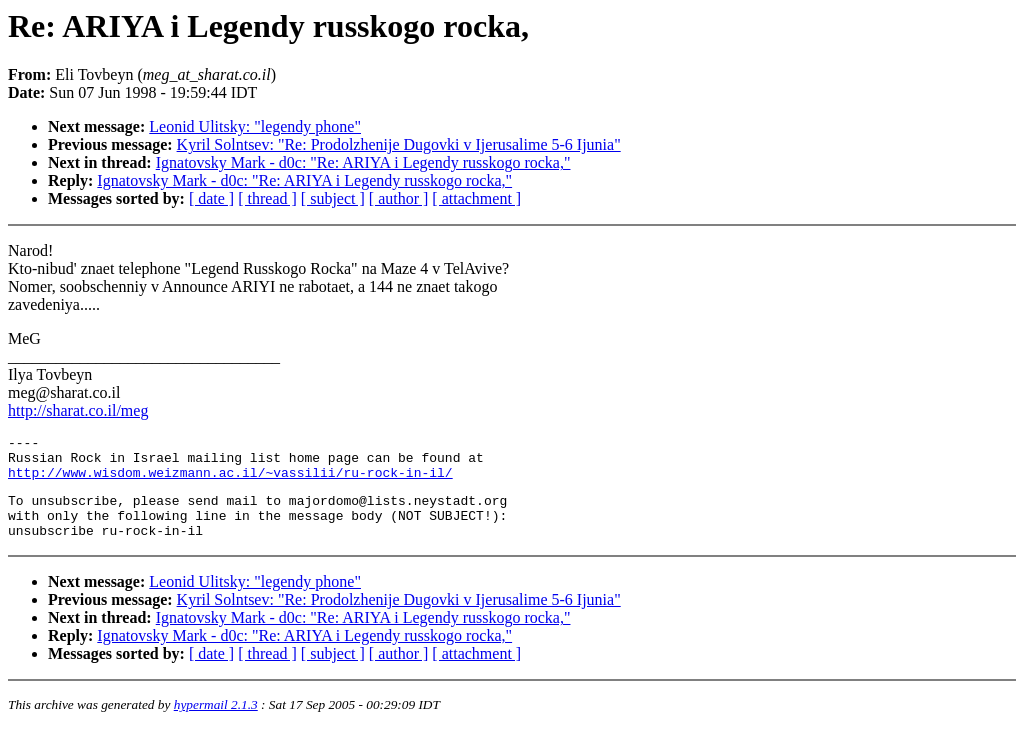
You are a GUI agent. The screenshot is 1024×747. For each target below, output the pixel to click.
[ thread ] (267, 198)
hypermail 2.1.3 (216, 722)
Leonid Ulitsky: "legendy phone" (255, 126)
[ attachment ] (476, 198)
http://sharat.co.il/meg (78, 410)
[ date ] (211, 198)
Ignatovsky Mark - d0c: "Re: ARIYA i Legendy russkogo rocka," (363, 162)
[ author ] (399, 198)
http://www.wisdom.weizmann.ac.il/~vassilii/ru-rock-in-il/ (230, 481)
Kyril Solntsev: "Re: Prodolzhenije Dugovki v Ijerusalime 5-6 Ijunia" (399, 144)
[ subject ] (333, 198)
